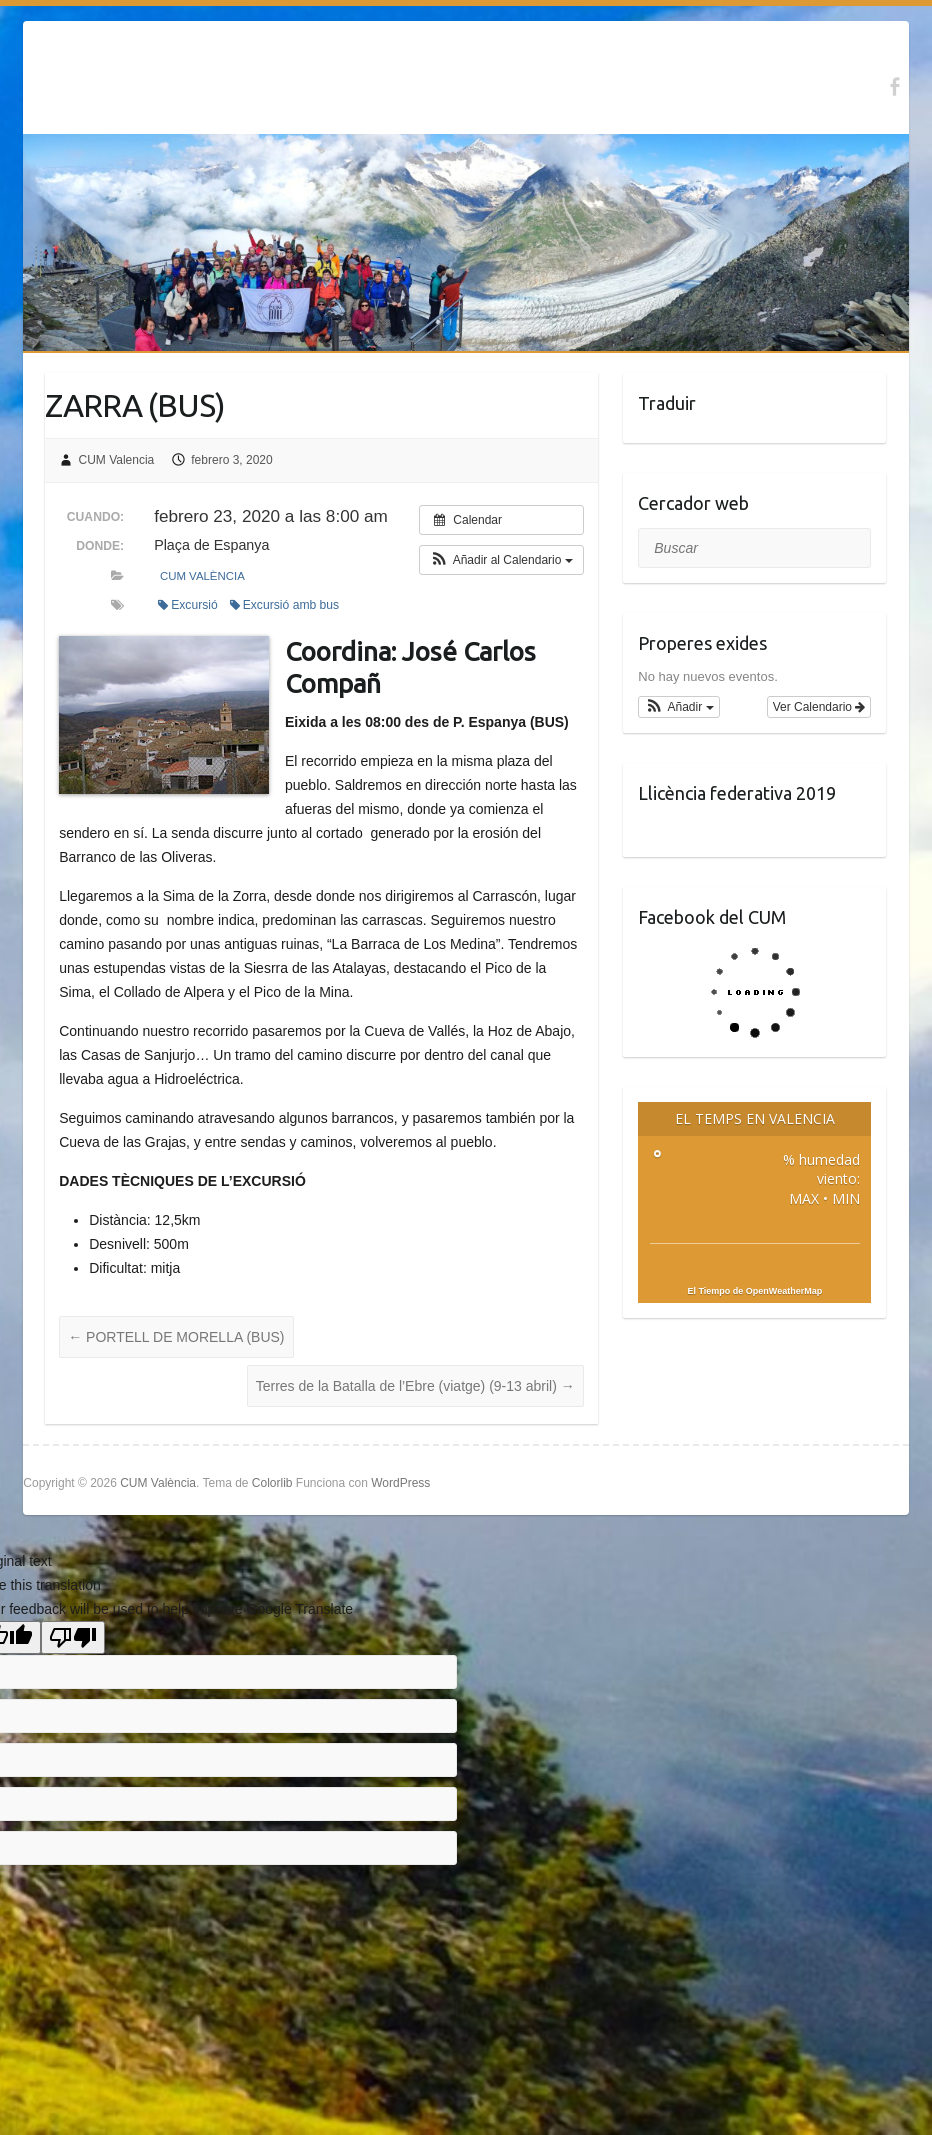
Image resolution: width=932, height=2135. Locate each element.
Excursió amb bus (285, 605)
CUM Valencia (116, 460)
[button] (501, 560)
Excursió (188, 605)
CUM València (202, 576)
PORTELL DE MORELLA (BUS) (176, 1337)
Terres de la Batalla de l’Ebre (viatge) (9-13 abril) (415, 1386)
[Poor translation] (73, 1637)
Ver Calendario (819, 707)
